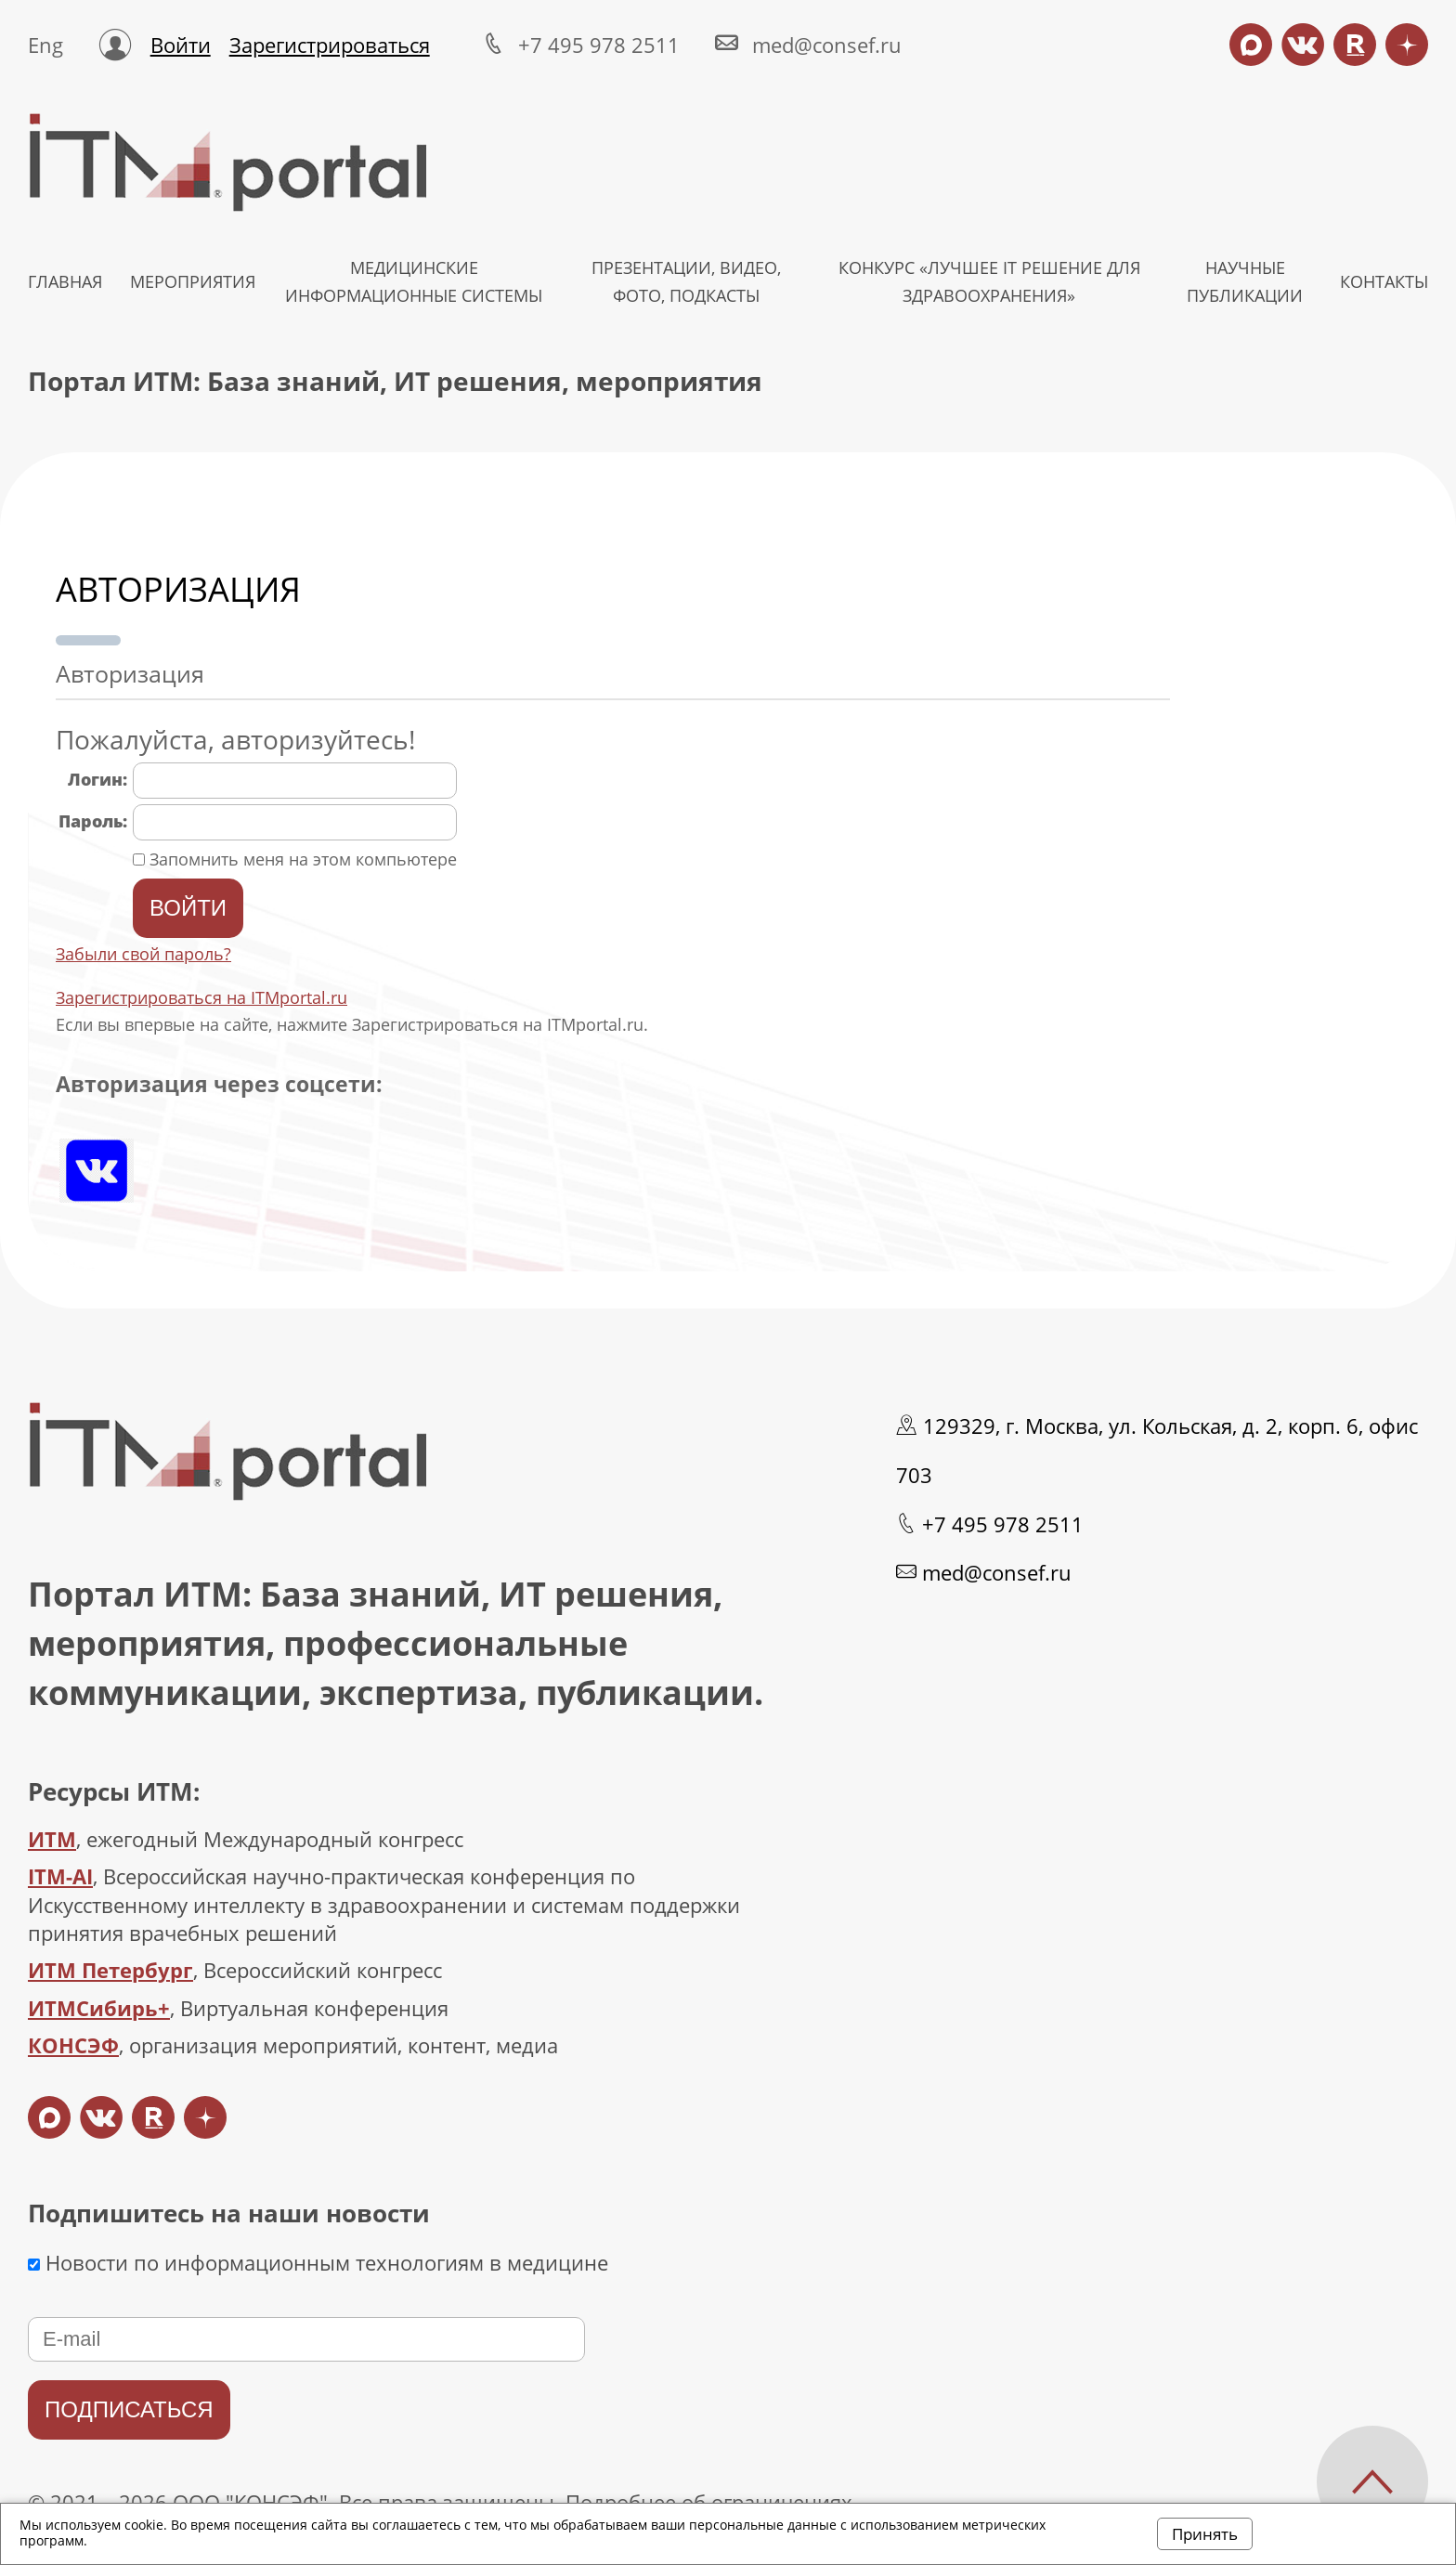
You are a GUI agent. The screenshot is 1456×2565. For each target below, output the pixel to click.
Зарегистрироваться (329, 45)
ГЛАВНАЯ (65, 281)
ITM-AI (60, 1876)
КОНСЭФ (73, 2045)
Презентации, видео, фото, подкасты (686, 281)
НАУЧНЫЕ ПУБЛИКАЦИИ (1245, 281)
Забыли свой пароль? (143, 954)
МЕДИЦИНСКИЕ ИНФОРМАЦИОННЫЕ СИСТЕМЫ (413, 281)
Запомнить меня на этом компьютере (301, 859)
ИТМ (52, 1839)
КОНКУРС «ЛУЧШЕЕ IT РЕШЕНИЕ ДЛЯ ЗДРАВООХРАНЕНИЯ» (989, 281)
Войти (180, 45)
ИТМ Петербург (110, 1970)
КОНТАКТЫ (1384, 281)
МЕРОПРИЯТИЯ (192, 281)
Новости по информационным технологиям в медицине (318, 2262)
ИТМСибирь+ (99, 2008)
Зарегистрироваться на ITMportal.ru (201, 997)
